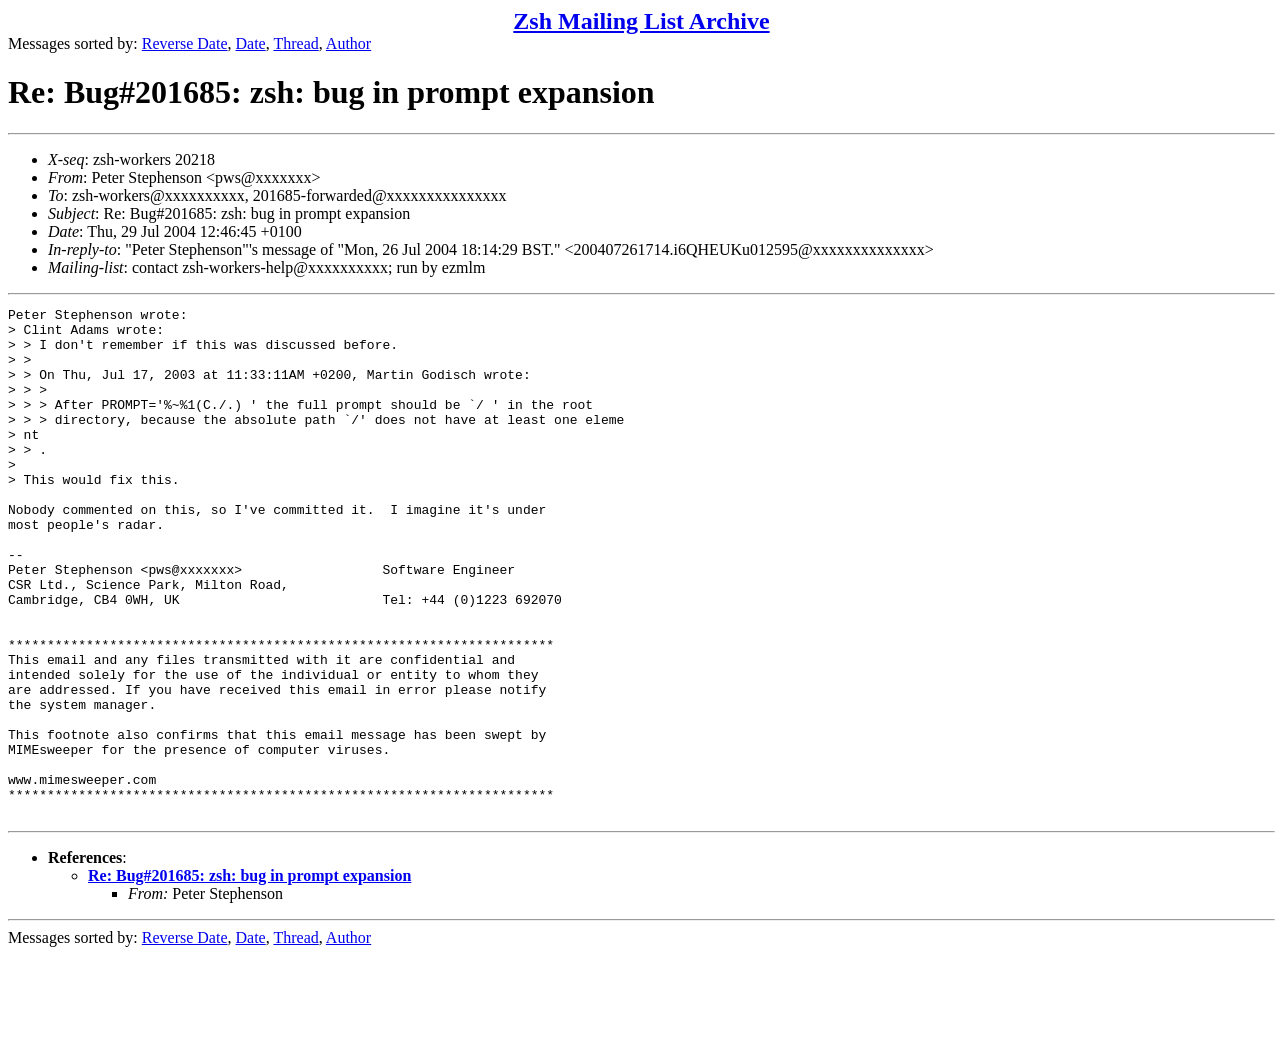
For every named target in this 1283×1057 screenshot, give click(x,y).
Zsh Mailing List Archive (641, 21)
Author (348, 43)
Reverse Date (185, 43)
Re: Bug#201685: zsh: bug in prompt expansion (249, 977)
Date (251, 43)
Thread (295, 43)
